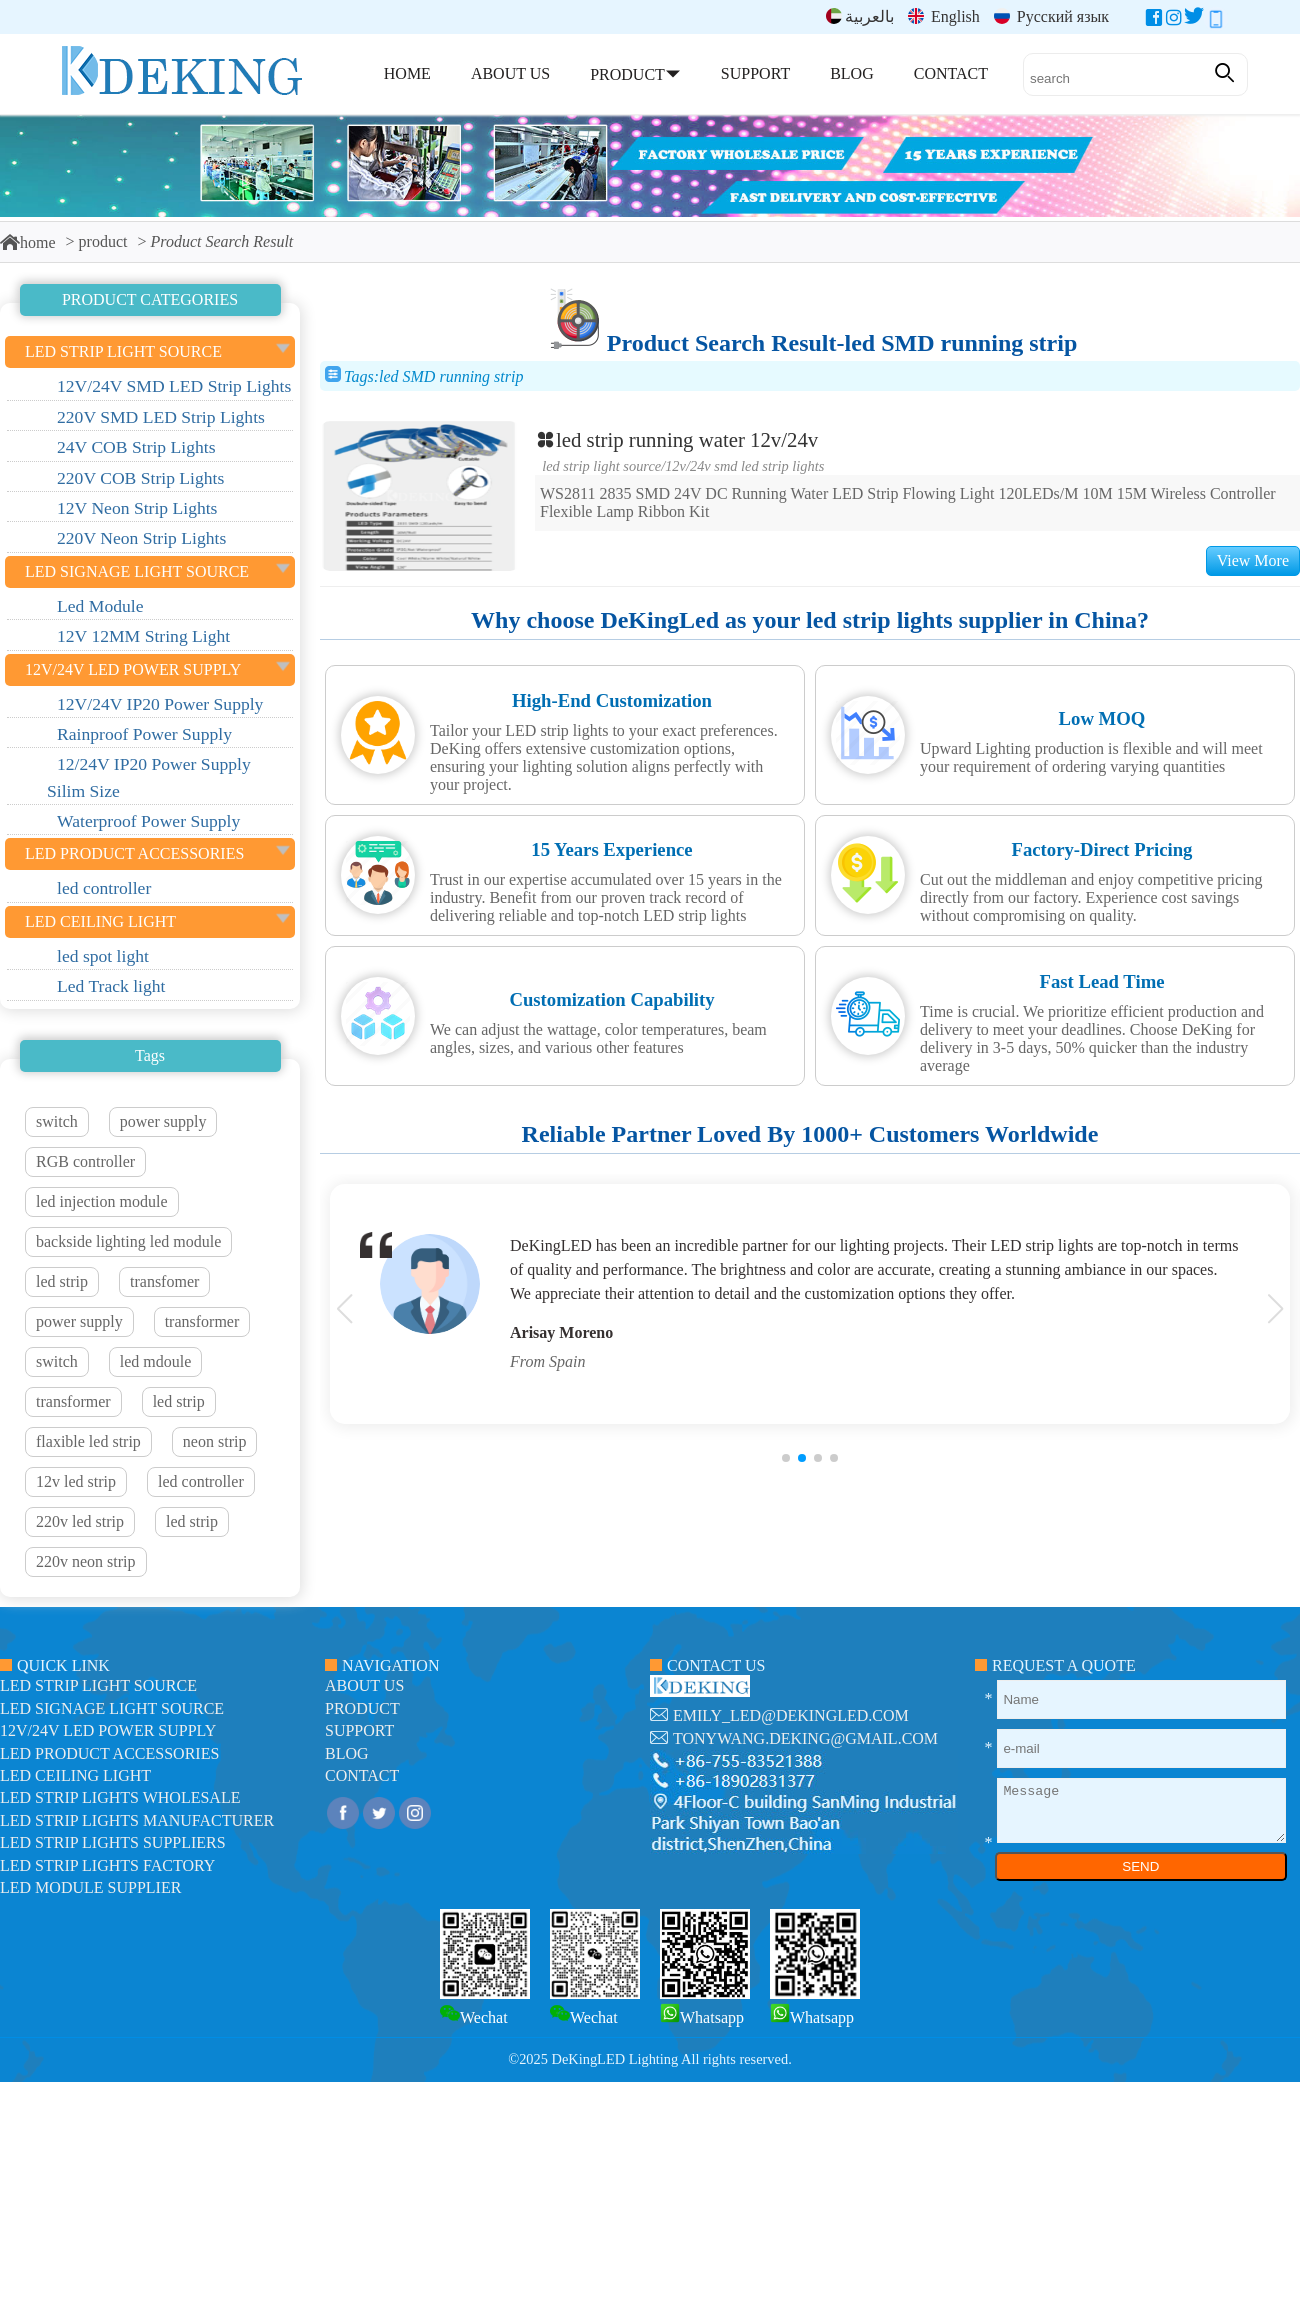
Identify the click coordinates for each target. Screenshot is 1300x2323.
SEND (1140, 1866)
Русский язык (1051, 16)
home (28, 242)
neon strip (215, 1441)
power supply (163, 1121)
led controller (201, 1481)
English (944, 16)
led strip (62, 1281)
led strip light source (601, 466)
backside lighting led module (128, 1241)
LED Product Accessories (109, 1753)
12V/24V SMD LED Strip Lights (744, 466)
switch (57, 1121)
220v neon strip (86, 1561)
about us (364, 1685)
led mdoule (156, 1361)
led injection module (102, 1201)
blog (347, 1753)
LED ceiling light (75, 1775)
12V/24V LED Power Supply (108, 1730)
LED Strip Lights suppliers (113, 1842)
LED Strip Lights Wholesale (120, 1797)
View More (1253, 560)
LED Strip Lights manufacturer (137, 1820)
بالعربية (860, 16)
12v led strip (76, 1481)
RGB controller (85, 1161)
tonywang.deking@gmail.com (805, 1738)
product (103, 241)
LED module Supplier (90, 1887)
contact (362, 1775)
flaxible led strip (88, 1441)
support (359, 1730)
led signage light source (112, 1708)
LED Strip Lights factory (107, 1865)
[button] (786, 1458)
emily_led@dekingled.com (791, 1715)
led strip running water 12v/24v (676, 439)
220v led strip (80, 1521)
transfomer (164, 1281)
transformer (202, 1321)
